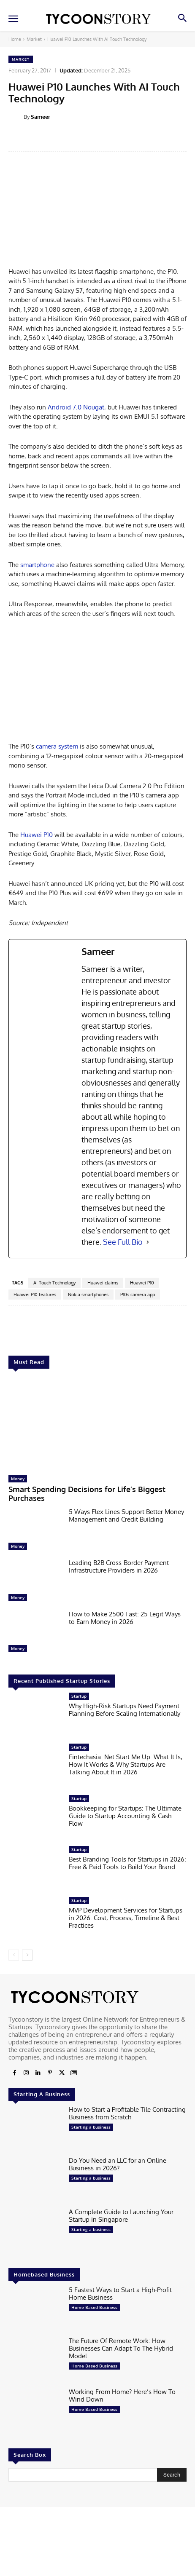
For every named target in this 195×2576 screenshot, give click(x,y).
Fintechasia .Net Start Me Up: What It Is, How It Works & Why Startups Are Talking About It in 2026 (125, 1764)
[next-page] (27, 1955)
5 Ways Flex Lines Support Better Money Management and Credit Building (126, 1515)
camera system (57, 746)
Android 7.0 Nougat (75, 407)
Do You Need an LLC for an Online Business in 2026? (117, 2164)
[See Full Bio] (148, 1242)
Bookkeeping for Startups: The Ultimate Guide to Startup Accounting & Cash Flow (125, 1815)
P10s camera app (137, 1294)
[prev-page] (13, 1955)
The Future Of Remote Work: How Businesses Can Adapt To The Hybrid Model (121, 2348)
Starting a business (91, 2127)
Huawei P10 (36, 835)
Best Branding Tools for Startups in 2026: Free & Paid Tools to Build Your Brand (127, 1863)
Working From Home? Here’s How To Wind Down (122, 2395)
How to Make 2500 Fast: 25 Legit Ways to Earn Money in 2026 (125, 1618)
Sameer (40, 116)
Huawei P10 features (35, 1294)
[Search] (172, 2475)
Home (14, 39)
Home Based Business (94, 2307)
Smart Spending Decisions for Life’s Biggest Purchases (86, 1494)
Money (17, 1479)
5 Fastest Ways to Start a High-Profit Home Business (120, 2293)
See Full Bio (123, 1242)
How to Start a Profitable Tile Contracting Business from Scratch (127, 2113)
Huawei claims (102, 1283)
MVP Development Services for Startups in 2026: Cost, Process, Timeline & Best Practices (125, 1917)
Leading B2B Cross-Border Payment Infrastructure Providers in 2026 (119, 1566)
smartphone (37, 565)
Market (34, 39)
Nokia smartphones (88, 1294)
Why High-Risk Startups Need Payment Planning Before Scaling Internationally (124, 1709)
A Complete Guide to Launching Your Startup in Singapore (121, 2215)
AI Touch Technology (54, 1283)
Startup (79, 1696)
